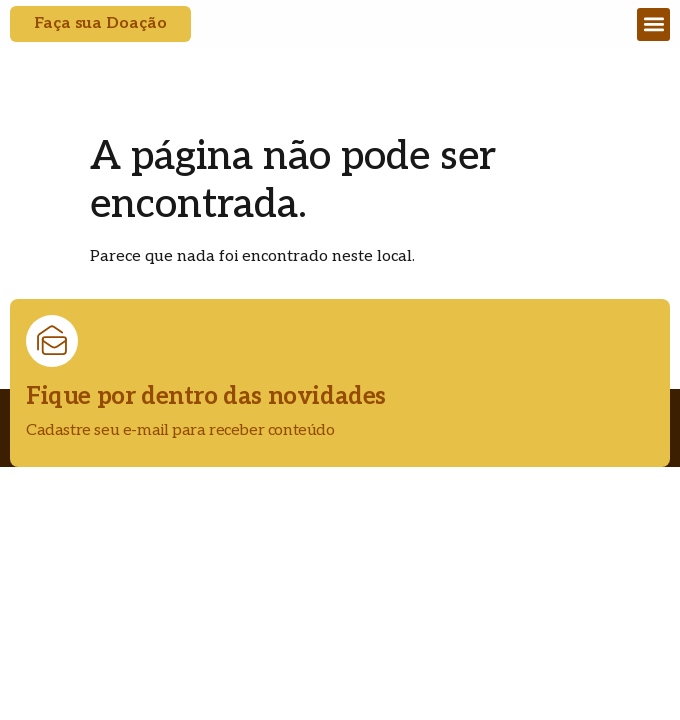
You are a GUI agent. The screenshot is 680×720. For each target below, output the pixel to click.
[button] (653, 24)
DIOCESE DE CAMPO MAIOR (265, 74)
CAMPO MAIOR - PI (230, 99)
